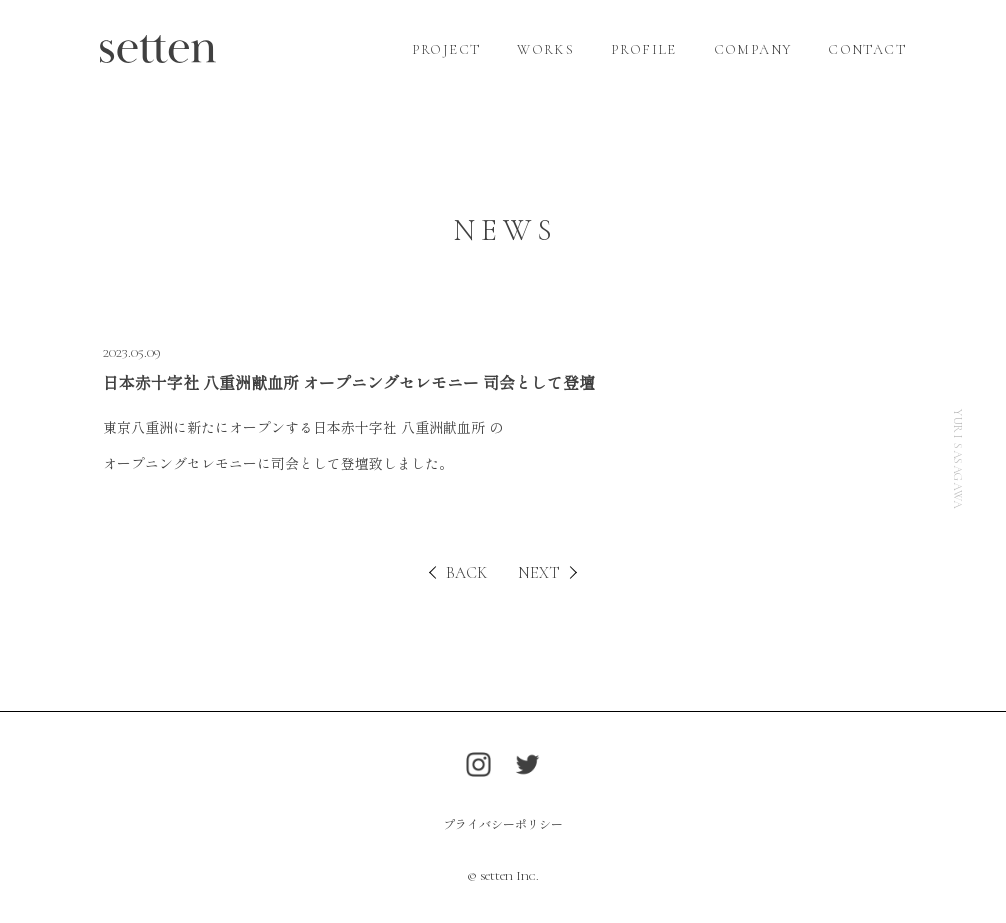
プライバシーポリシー (503, 823)
